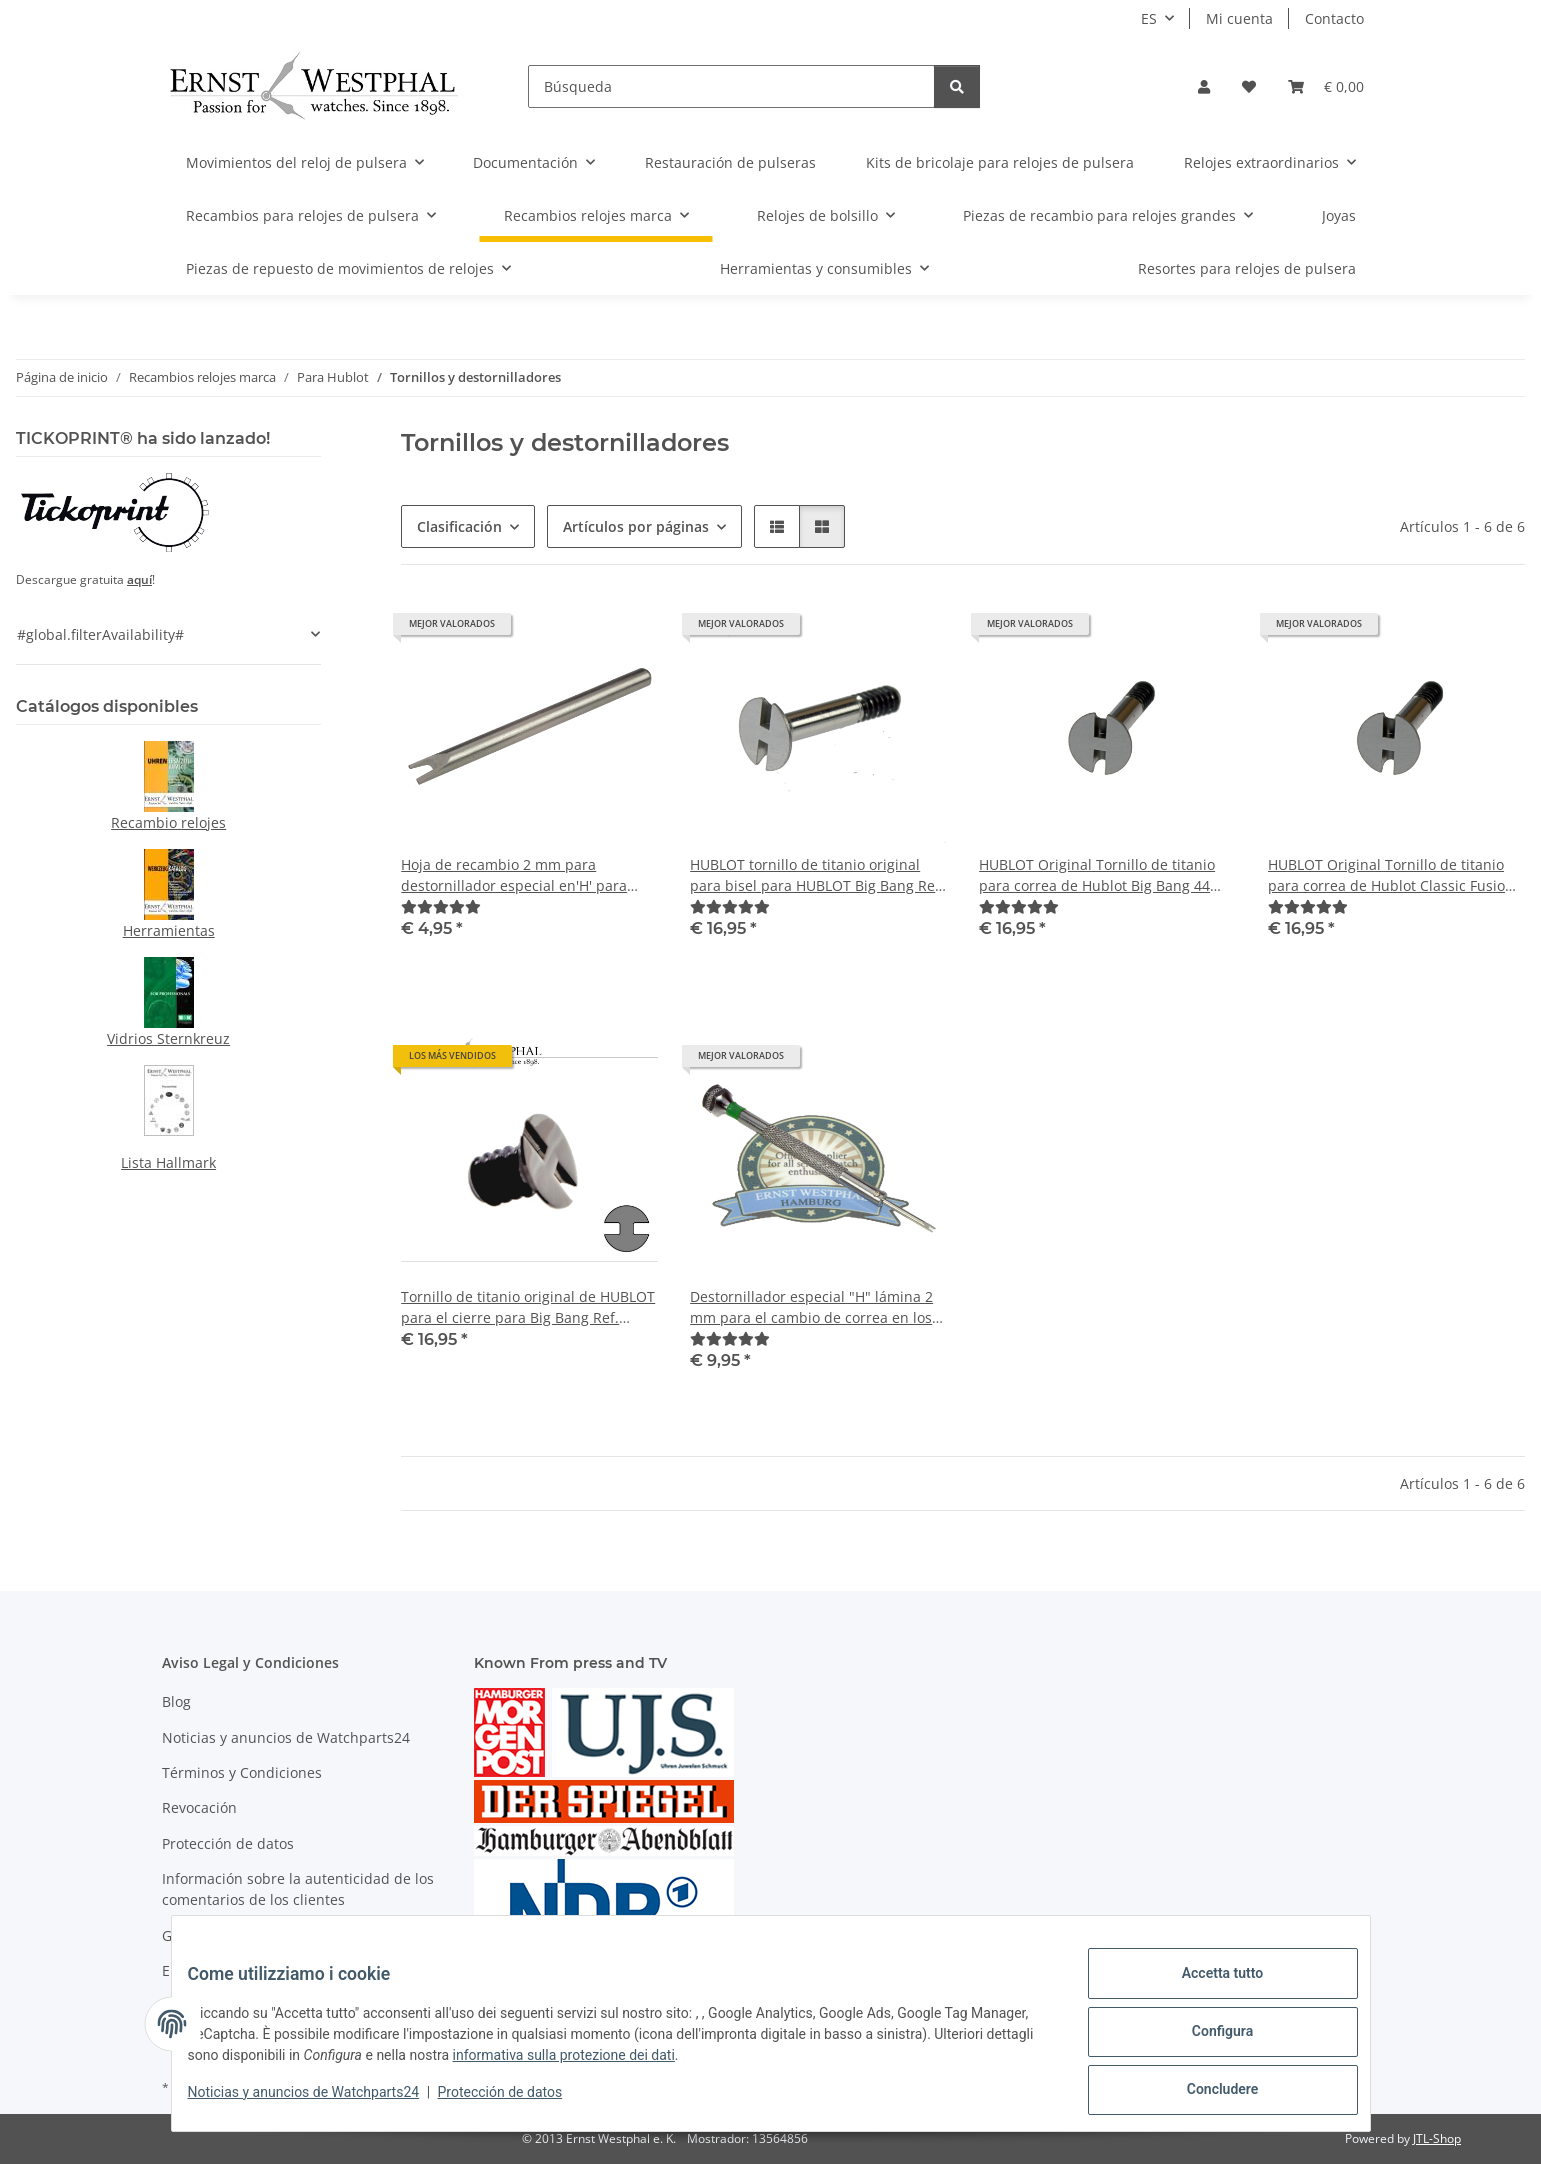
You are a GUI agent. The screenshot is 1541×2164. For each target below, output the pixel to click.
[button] (1204, 86)
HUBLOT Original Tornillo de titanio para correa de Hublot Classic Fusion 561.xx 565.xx (1391, 875)
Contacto (1334, 18)
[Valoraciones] (441, 906)
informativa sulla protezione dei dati (682, 2065)
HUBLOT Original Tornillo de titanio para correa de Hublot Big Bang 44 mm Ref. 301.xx (1097, 875)
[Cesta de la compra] (1326, 86)
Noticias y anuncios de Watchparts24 (320, 2102)
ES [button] (1149, 18)
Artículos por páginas (636, 526)
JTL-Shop (1437, 2138)
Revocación (199, 1807)
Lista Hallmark (168, 1162)
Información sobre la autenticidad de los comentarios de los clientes (298, 1889)
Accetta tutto (1207, 1989)
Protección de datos (516, 2102)
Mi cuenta (1239, 18)
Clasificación (459, 526)
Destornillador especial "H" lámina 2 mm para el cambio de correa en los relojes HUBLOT (811, 1307)
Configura (1206, 2041)
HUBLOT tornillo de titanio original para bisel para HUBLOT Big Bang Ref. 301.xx (817, 875)
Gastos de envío (215, 1935)
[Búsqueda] (731, 86)
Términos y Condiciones (242, 1772)
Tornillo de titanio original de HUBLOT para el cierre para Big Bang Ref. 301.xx (528, 1307)
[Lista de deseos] (1249, 86)
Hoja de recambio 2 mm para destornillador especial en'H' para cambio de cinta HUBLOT (514, 875)
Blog (176, 1701)
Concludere (1207, 2093)
